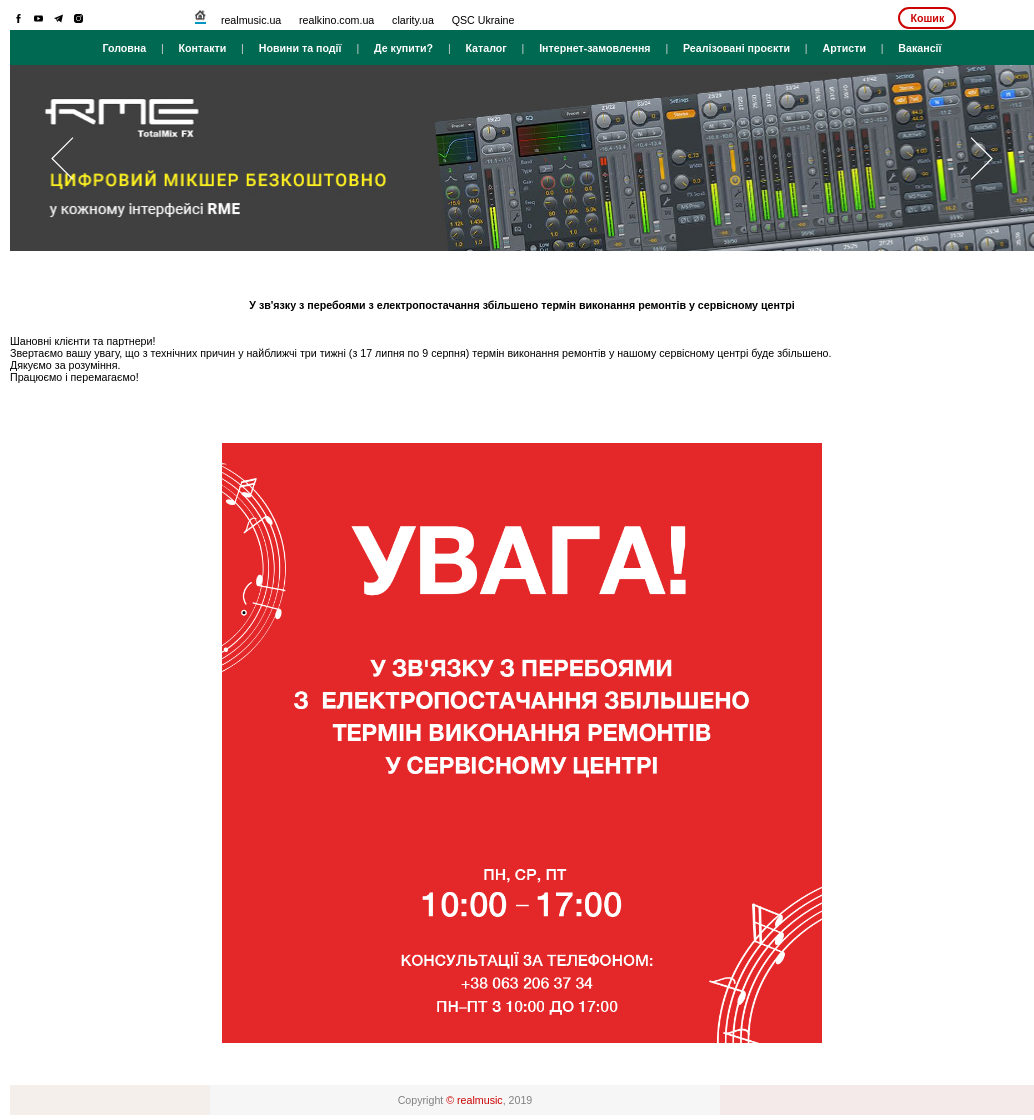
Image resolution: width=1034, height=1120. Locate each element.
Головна (124, 48)
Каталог (485, 48)
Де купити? (403, 48)
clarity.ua (413, 20)
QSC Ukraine (483, 20)
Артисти (844, 48)
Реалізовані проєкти (736, 48)
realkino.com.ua (336, 20)
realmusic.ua (251, 20)
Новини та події (300, 48)
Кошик (927, 18)
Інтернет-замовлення (594, 48)
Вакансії (919, 48)
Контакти (203, 48)
